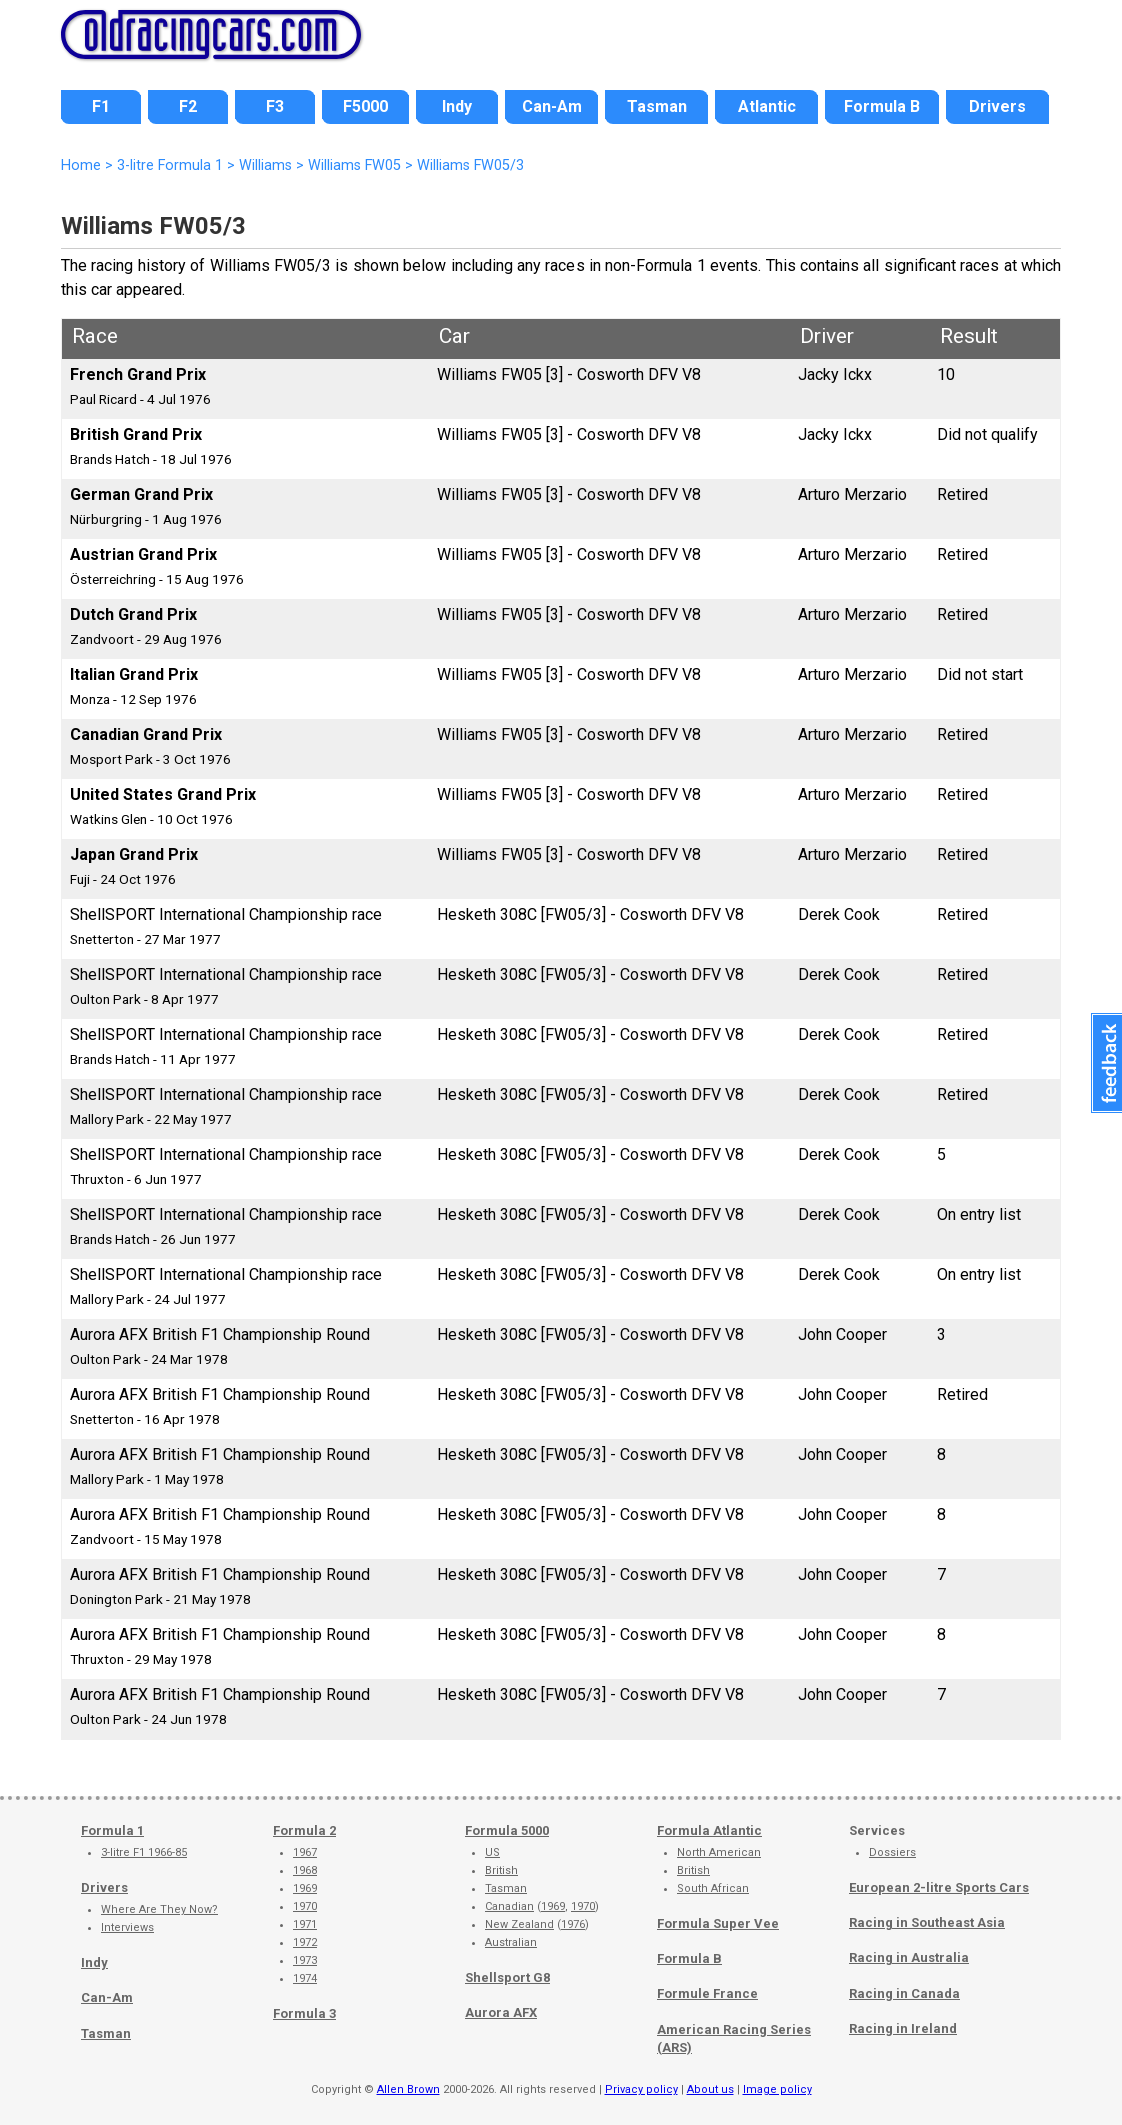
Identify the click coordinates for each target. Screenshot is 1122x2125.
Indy (94, 1962)
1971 (305, 1924)
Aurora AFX (501, 2012)
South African (713, 1888)
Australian (511, 1942)
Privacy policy (641, 2089)
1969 (305, 1888)
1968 (305, 1870)
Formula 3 (304, 2013)
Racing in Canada (904, 1993)
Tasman (106, 2033)
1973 (305, 1960)
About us (710, 2089)
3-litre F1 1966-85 (144, 1852)
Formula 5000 (507, 1830)
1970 (305, 1906)
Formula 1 (112, 1830)
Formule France (707, 1993)
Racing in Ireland (903, 2028)
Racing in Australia (909, 1957)
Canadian (509, 1906)
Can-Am (107, 1997)
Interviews (127, 1927)
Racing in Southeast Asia (927, 1922)
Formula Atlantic (709, 1830)
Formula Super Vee (718, 1923)
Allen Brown (408, 2089)
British (501, 1870)
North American (719, 1852)
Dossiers (892, 1852)
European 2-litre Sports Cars (939, 1887)
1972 (305, 1942)
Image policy (777, 2089)
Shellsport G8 (507, 1977)
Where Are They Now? (159, 1909)
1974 (305, 1978)
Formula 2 (304, 1830)
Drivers (104, 1887)
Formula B (689, 1958)
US (492, 1852)
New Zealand (519, 1924)
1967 (305, 1852)
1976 (573, 1924)
